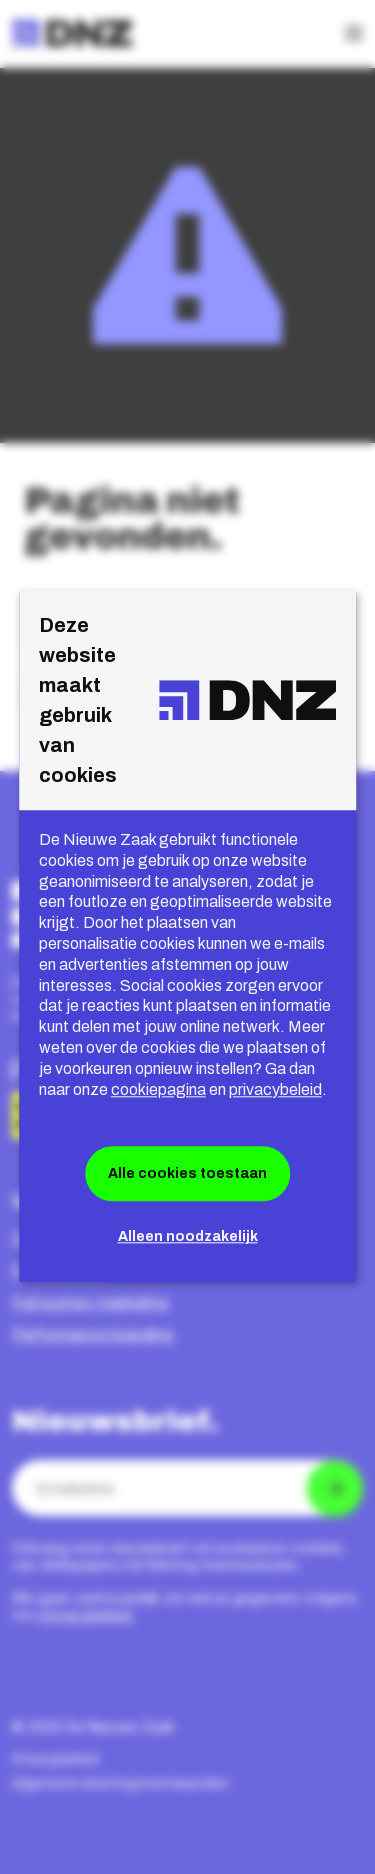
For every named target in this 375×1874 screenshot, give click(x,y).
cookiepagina (158, 1089)
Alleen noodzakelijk (188, 1237)
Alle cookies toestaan (187, 1174)
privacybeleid (275, 1089)
